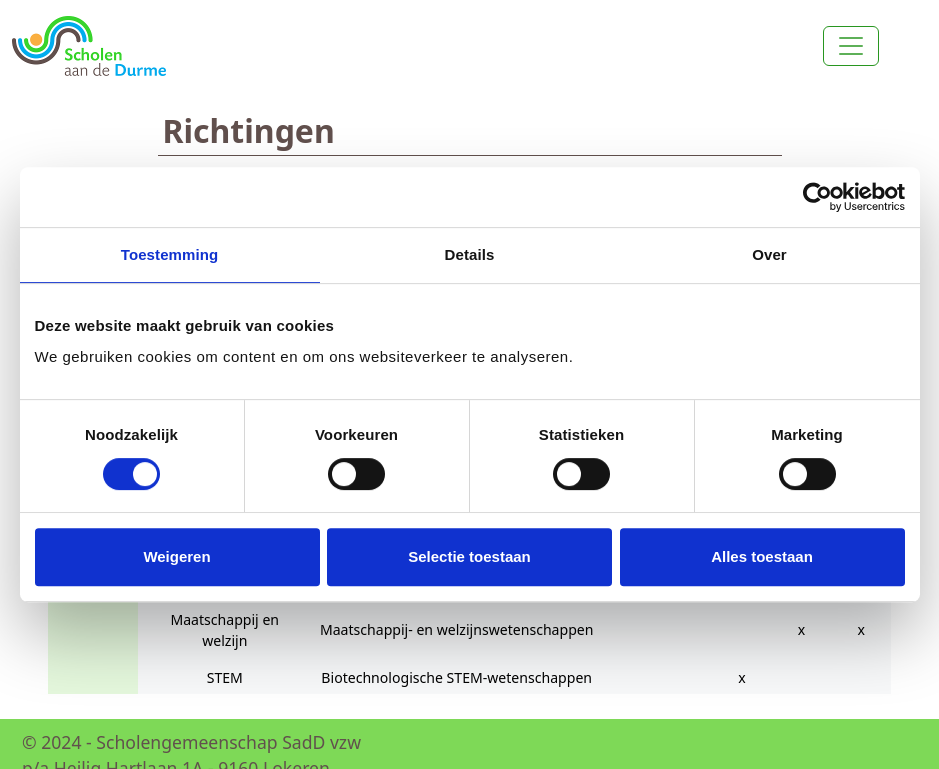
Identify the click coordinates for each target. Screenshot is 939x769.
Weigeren (176, 556)
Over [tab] (769, 254)
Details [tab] (470, 254)
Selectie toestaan (469, 556)
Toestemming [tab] (170, 254)
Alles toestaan (762, 556)
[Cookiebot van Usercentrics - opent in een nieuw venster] (817, 197)
